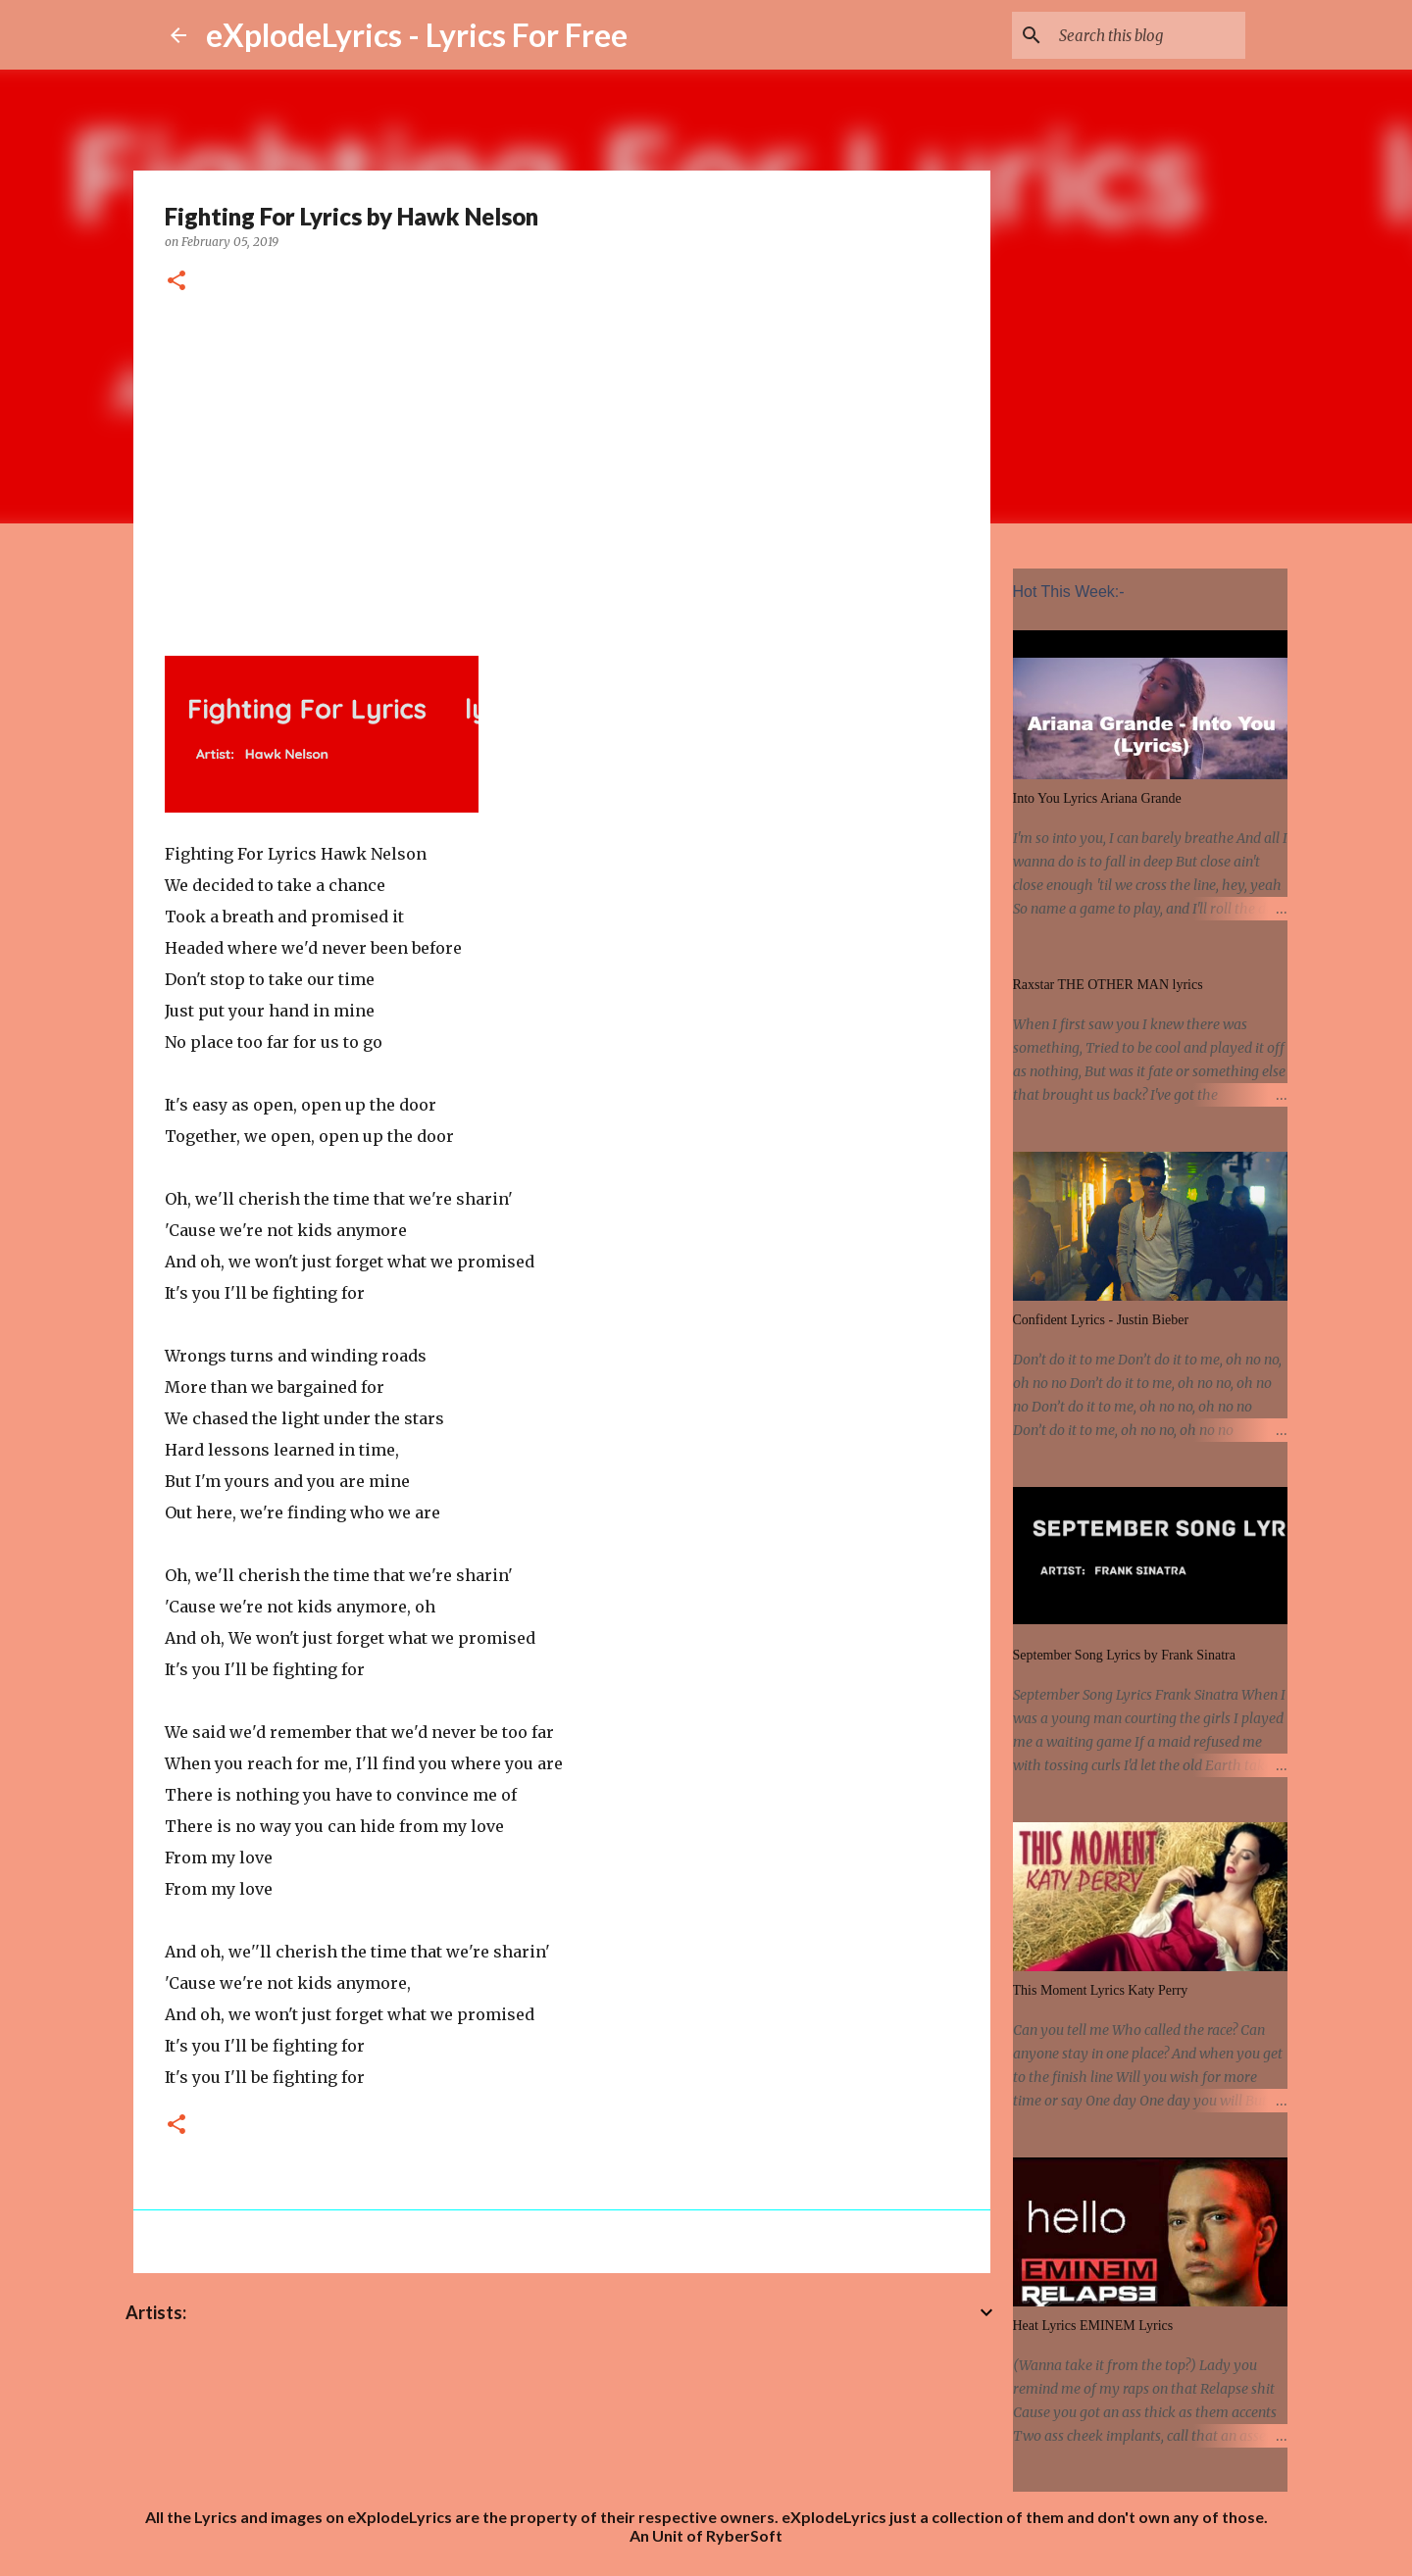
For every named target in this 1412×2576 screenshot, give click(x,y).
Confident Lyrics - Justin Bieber (1101, 1320)
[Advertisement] (562, 471)
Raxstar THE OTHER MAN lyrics (1108, 984)
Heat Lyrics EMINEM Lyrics (1093, 2325)
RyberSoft (744, 2535)
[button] (176, 282)
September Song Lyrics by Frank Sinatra (1124, 1655)
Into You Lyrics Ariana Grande (1097, 798)
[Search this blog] (1142, 35)
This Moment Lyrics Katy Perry (1100, 1990)
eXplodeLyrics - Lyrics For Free (417, 35)
